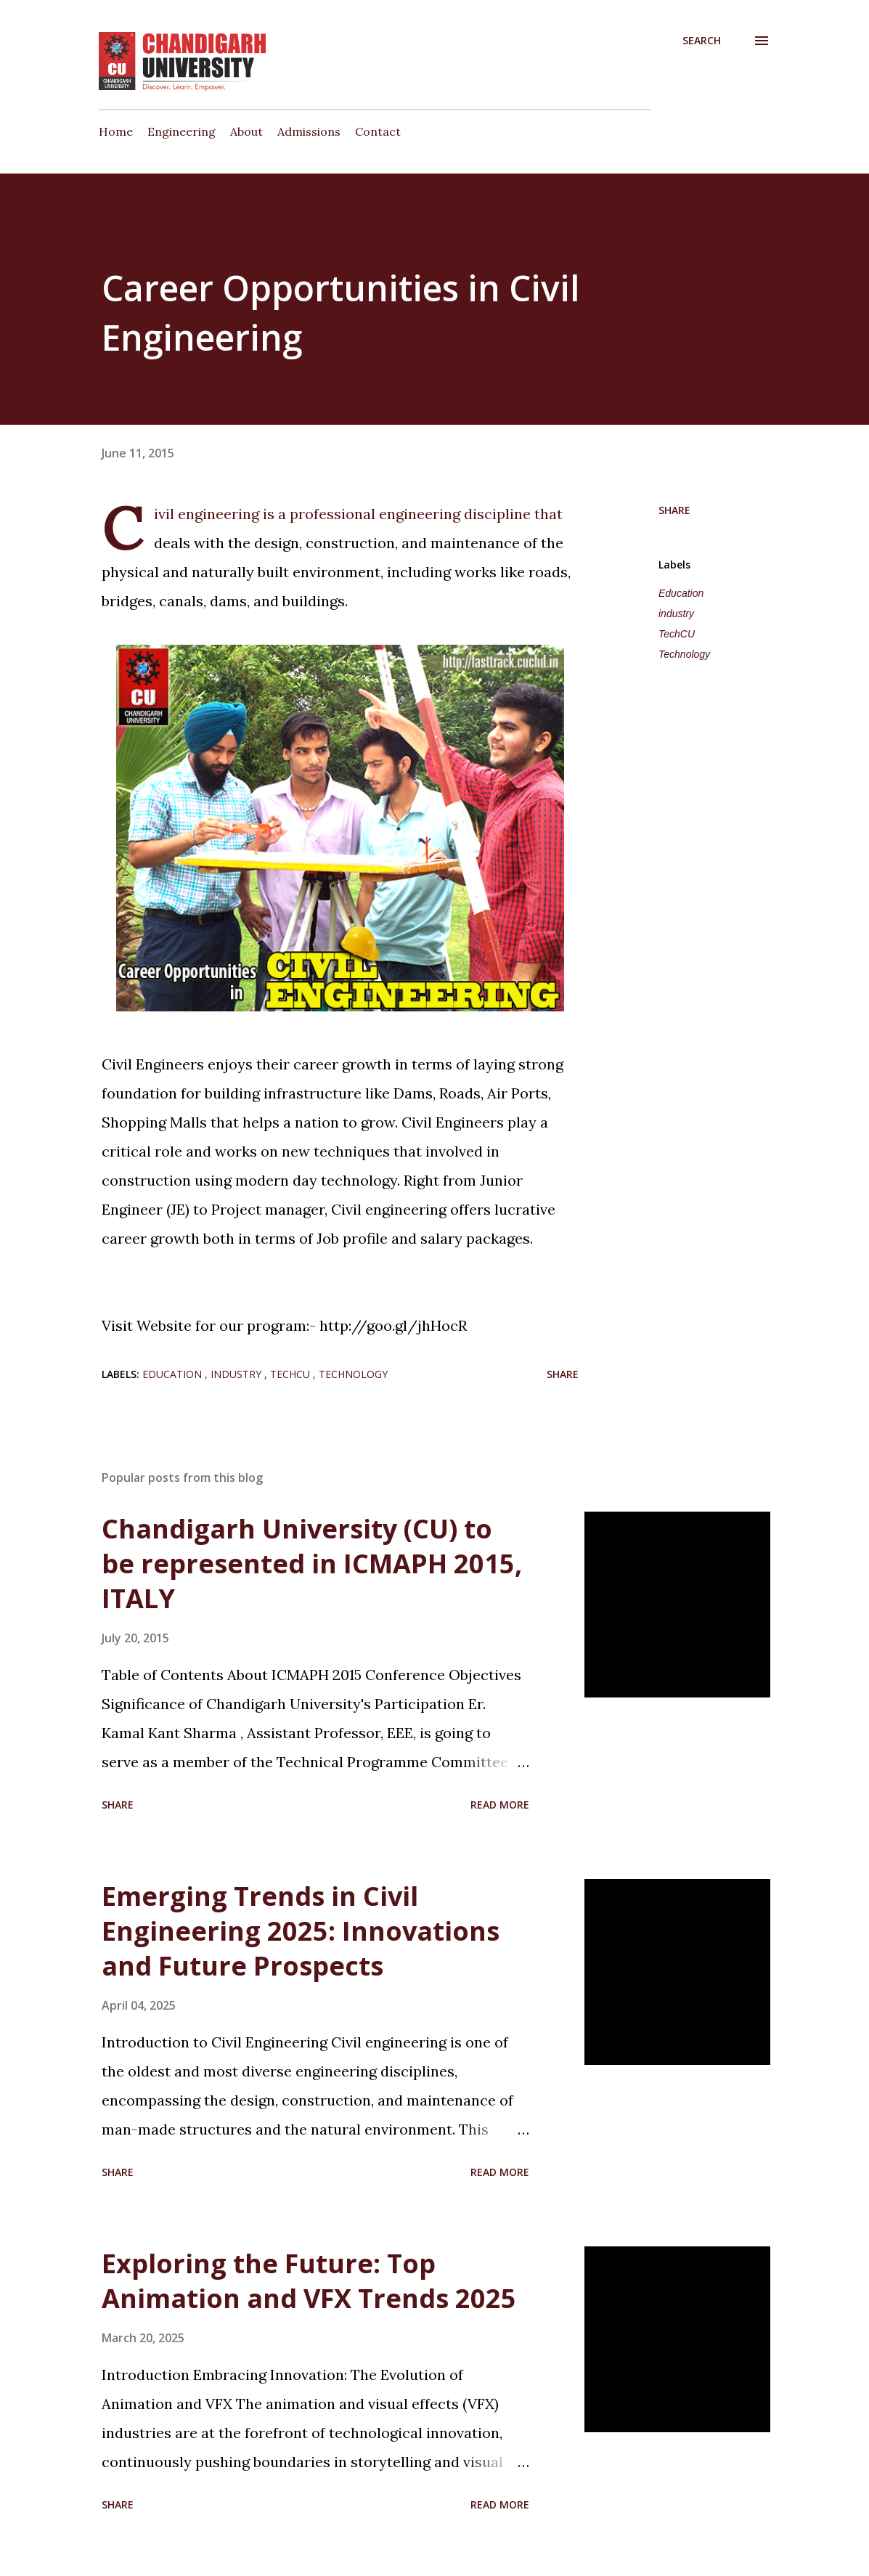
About (246, 131)
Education (680, 593)
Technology (684, 654)
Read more (499, 1804)
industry (676, 613)
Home (116, 131)
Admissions (308, 131)
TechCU (676, 634)
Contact (378, 131)
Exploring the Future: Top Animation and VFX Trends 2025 (309, 2281)
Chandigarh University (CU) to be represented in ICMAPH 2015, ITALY (312, 1563)
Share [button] (674, 510)
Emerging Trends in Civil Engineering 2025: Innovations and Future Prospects (300, 1931)
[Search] (701, 40)
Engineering (181, 131)
